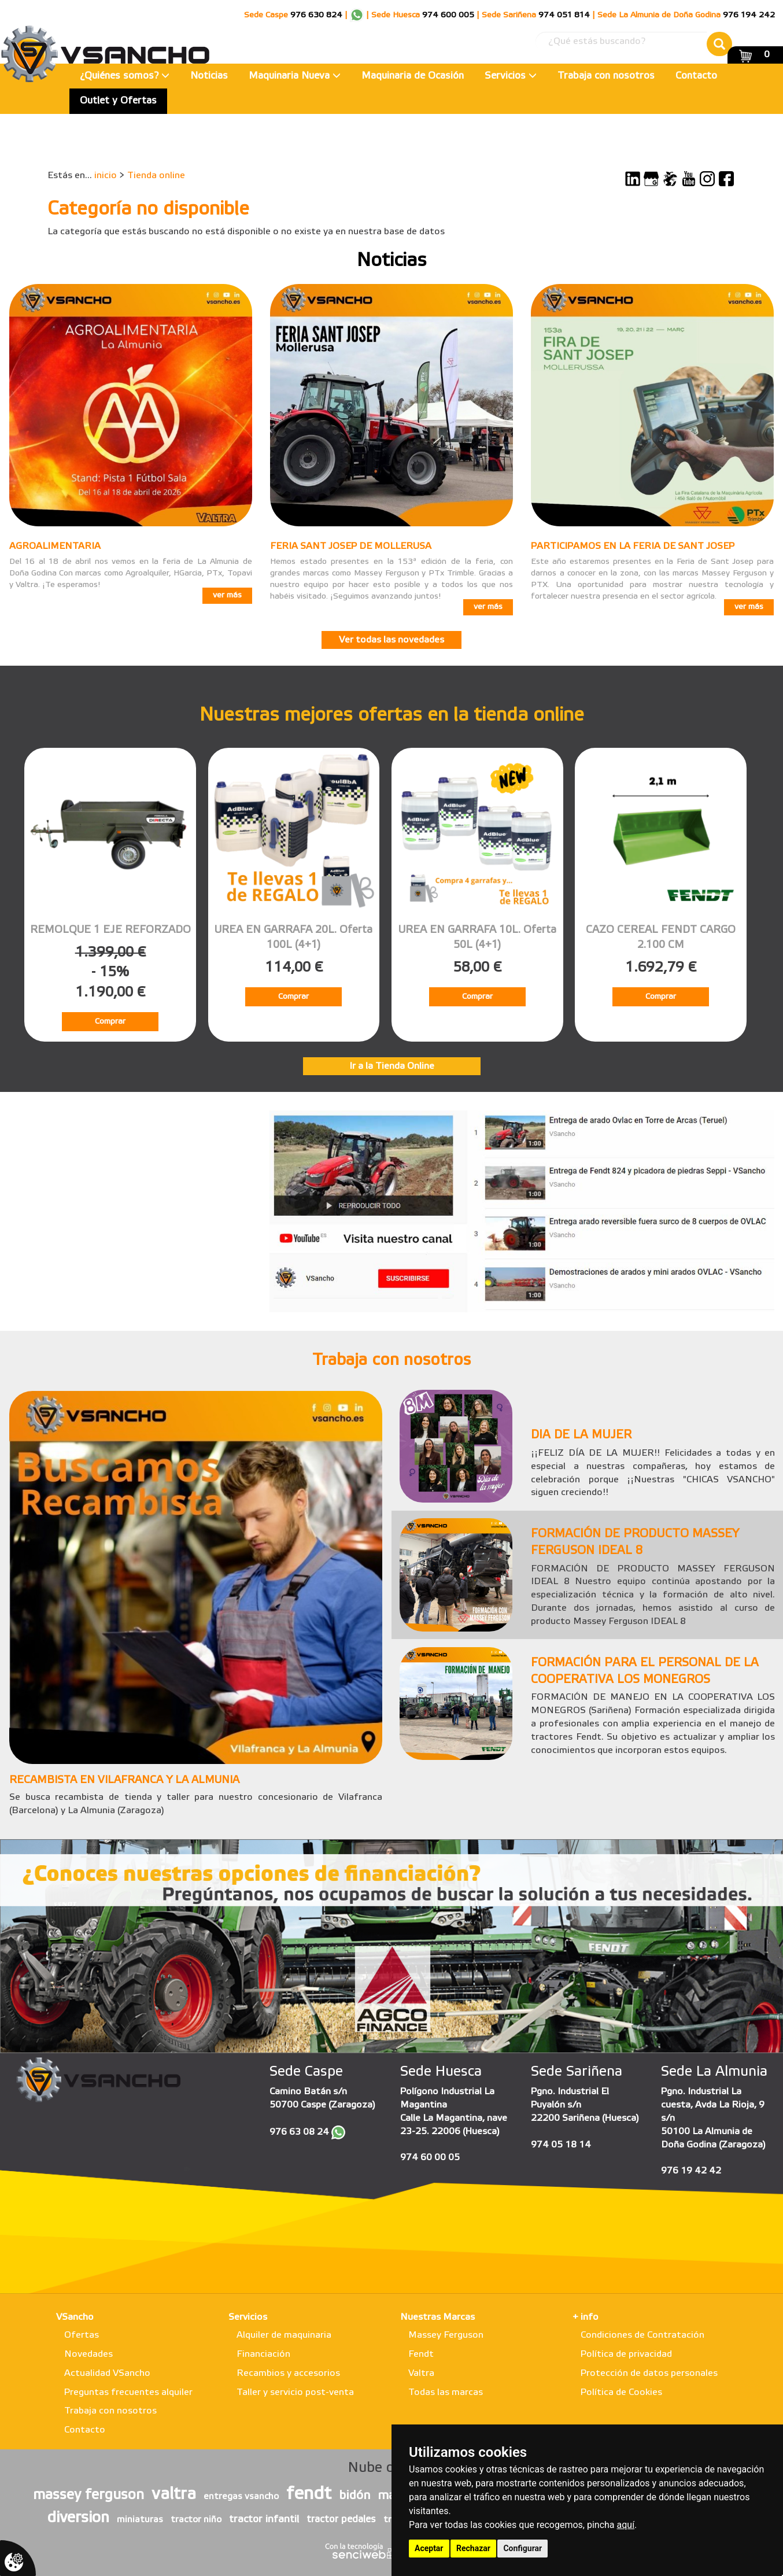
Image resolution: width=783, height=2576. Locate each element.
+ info (586, 2317)
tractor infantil (264, 2519)
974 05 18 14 (561, 2144)
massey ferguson (88, 2495)
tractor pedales (341, 2519)
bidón (354, 2495)
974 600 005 (448, 15)
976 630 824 (316, 15)
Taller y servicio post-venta (295, 2392)
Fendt (421, 2354)
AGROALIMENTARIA (55, 546)
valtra (174, 2494)
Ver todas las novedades (391, 640)
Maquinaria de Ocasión (412, 76)
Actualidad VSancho (107, 2373)
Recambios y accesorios (288, 2373)
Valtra (421, 2373)
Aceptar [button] (429, 2548)
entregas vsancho (241, 2497)
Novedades (88, 2354)
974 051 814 (564, 15)
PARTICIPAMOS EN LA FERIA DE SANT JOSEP (632, 546)
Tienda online (156, 175)
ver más (227, 595)
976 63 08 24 (299, 2132)
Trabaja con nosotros (606, 76)
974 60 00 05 (430, 2157)
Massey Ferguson (445, 2335)
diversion (78, 2518)
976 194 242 (749, 15)
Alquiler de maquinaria (284, 2335)
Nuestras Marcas (437, 2317)
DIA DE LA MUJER (581, 1435)
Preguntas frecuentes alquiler (128, 2392)
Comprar (110, 1021)
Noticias (209, 76)
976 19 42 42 (691, 2171)
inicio (105, 175)
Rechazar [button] (473, 2548)
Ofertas (81, 2335)
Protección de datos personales (649, 2373)
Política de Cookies (621, 2392)
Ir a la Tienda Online (391, 1066)
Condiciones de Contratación (642, 2335)
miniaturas (140, 2520)
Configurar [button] (522, 2548)
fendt (308, 2494)
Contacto (696, 76)
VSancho (75, 2317)
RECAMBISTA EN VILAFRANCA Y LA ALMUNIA (124, 1780)
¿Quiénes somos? (124, 76)
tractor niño (196, 2520)
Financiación (263, 2354)
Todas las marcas (445, 2392)
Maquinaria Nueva (295, 76)
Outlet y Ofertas (118, 101)
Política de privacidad (626, 2354)
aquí (626, 2524)
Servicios (511, 76)
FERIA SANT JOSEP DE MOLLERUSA (350, 546)
